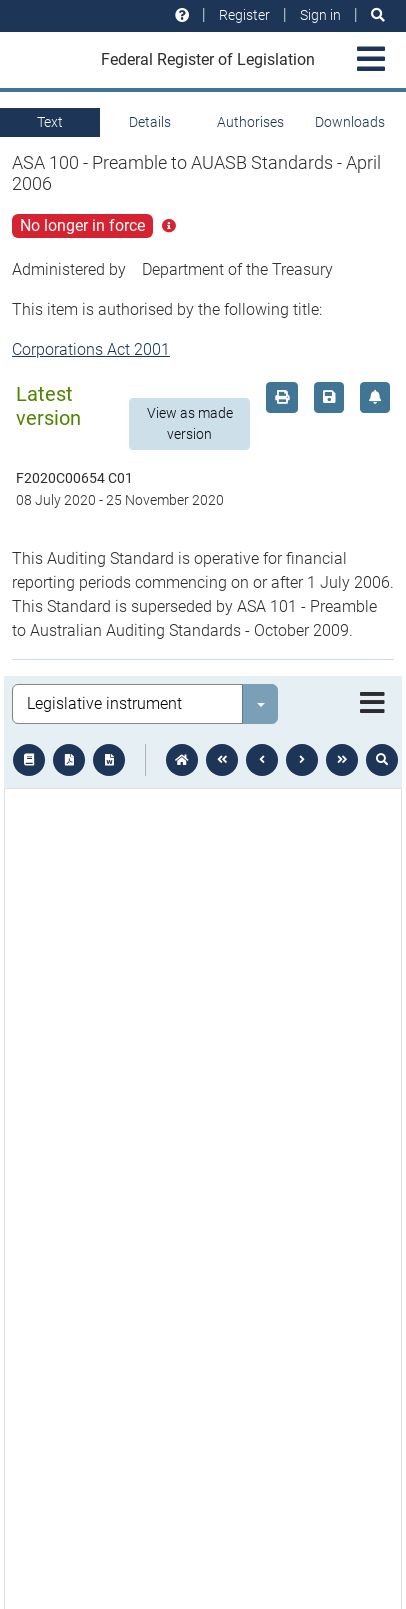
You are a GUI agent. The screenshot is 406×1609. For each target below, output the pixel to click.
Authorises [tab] (250, 122)
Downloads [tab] (350, 122)
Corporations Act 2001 (91, 349)
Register (244, 15)
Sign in (320, 15)
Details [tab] (150, 122)
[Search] (378, 15)
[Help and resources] (182, 15)
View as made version (190, 423)
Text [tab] (50, 122)
